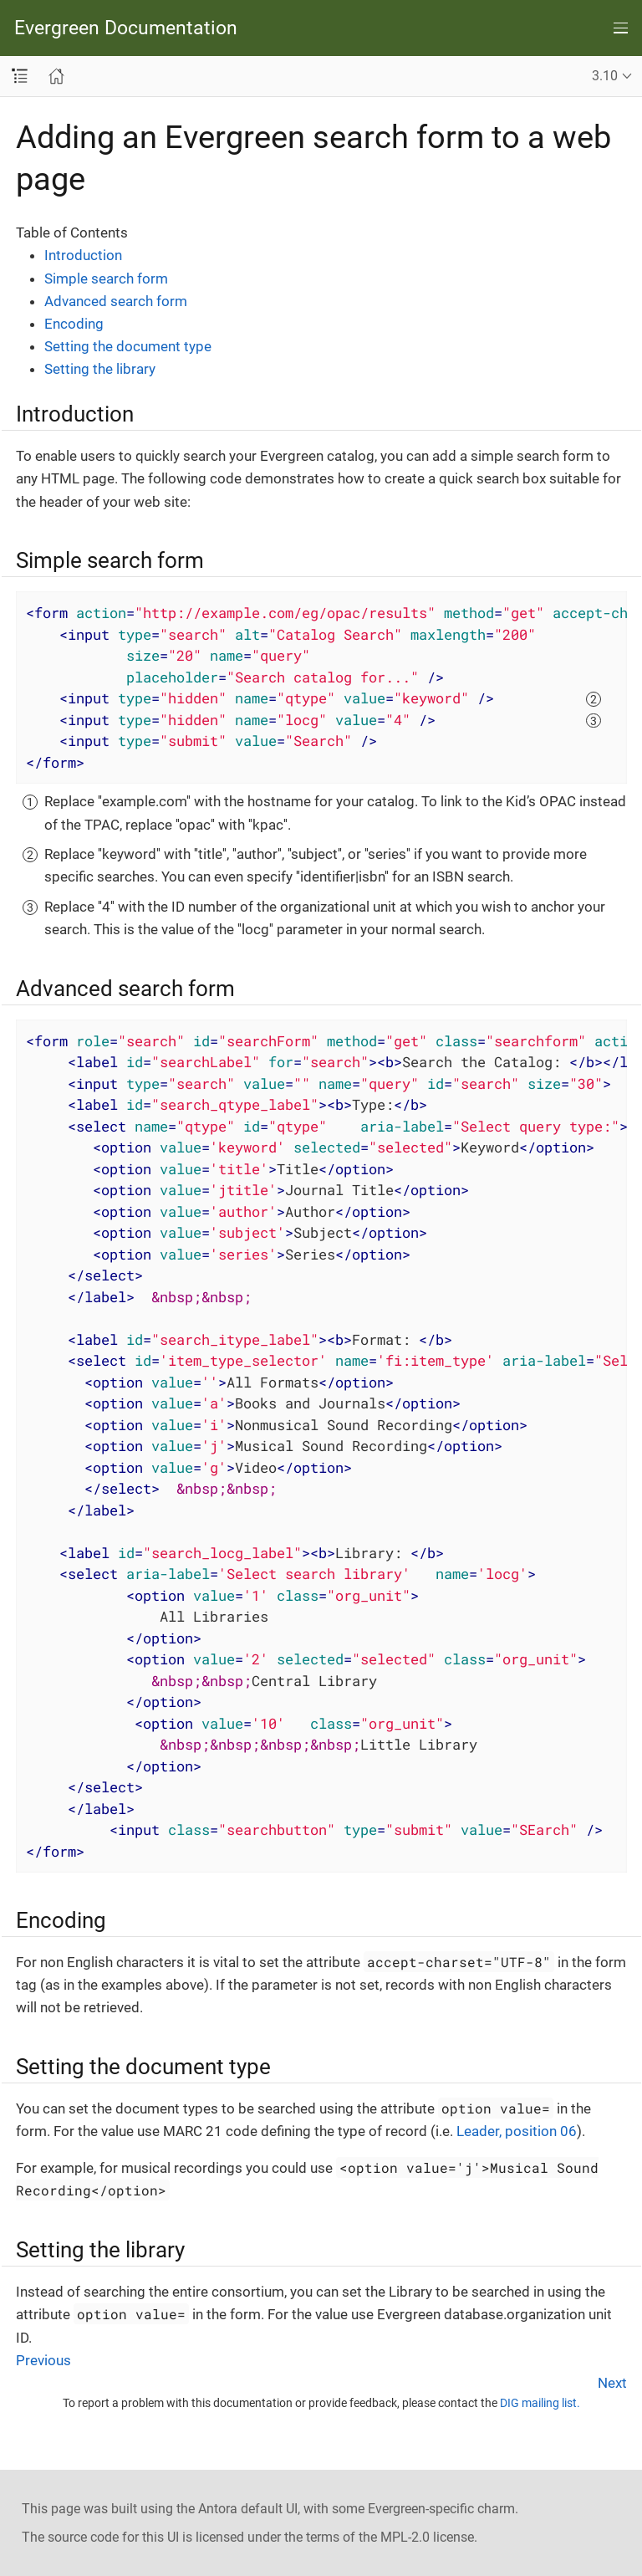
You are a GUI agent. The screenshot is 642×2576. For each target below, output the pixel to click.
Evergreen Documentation (125, 28)
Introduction (83, 255)
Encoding (74, 323)
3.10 (605, 76)
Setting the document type (127, 346)
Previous (43, 2360)
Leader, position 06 (516, 2131)
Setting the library (99, 368)
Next (612, 2382)
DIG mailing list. (540, 2403)
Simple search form (106, 278)
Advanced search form (115, 301)
